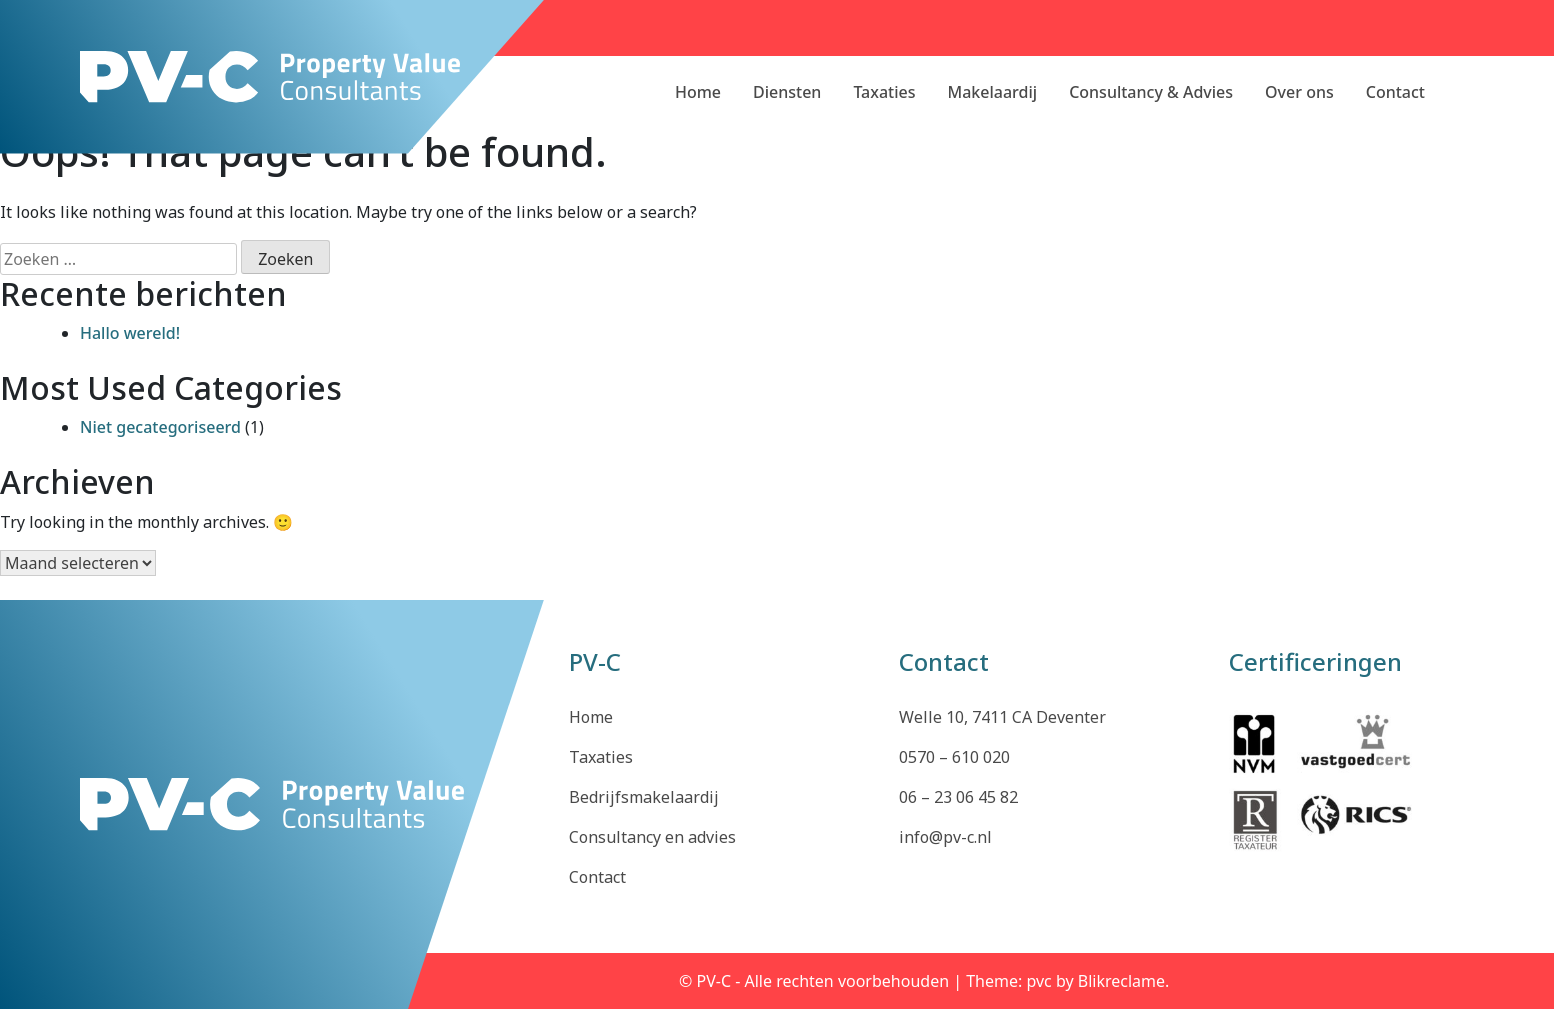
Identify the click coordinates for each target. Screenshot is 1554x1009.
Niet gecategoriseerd (160, 427)
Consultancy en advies (652, 837)
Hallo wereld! (130, 333)
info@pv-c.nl (945, 837)
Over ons (1299, 92)
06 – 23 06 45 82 (958, 797)
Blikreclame (1121, 981)
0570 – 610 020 (954, 757)
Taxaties (884, 92)
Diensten (787, 92)
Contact (1395, 92)
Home (698, 92)
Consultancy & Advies (1151, 92)
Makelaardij (993, 92)
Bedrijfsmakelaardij (644, 797)
